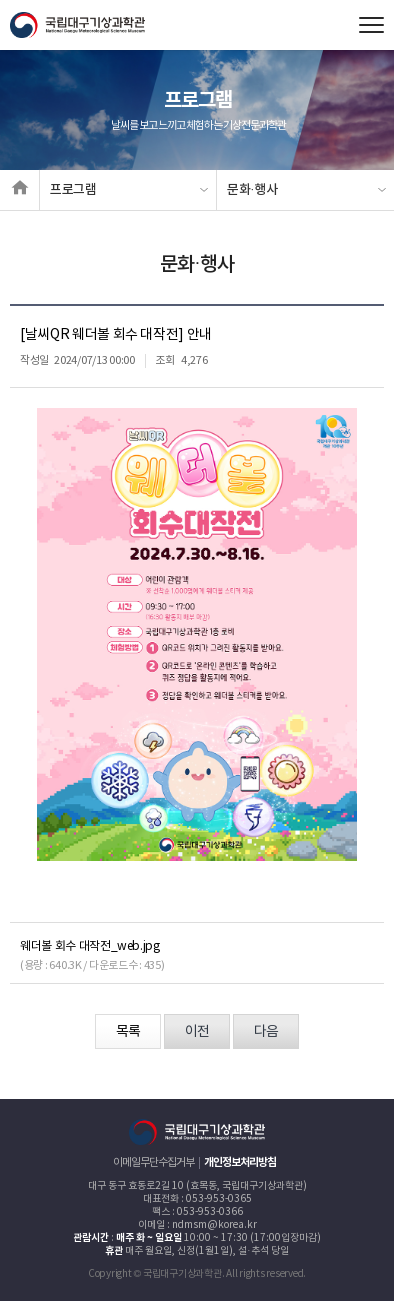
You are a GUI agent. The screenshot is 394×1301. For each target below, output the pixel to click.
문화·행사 (252, 190)
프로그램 (73, 190)
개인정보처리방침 (240, 1162)
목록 (128, 1032)
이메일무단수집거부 (153, 1162)
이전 (197, 1032)
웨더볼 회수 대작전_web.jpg (90, 946)
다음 (266, 1032)
